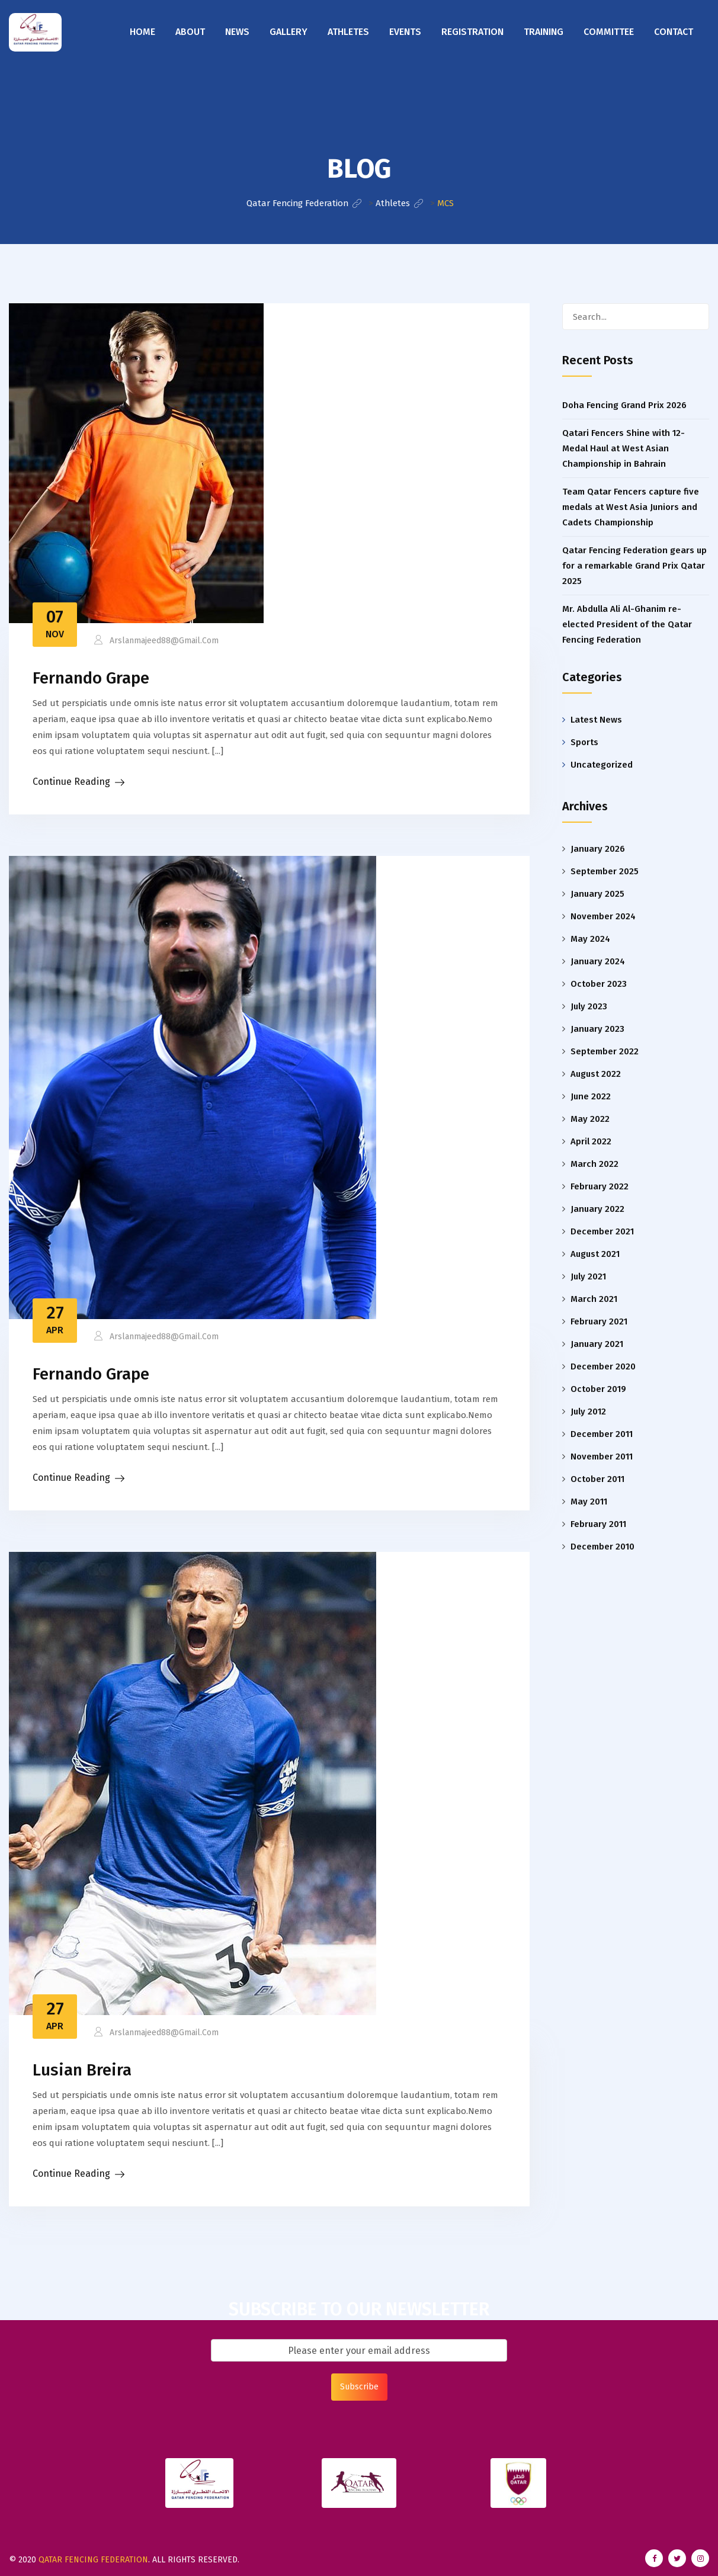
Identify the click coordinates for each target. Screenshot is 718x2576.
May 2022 (590, 1119)
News (237, 31)
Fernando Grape (91, 678)
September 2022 (604, 1051)
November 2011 (601, 1456)
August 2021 (595, 1254)
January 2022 (597, 1209)
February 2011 (598, 1524)
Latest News (596, 719)
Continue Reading (71, 781)
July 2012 (588, 1411)
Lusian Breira (82, 2070)
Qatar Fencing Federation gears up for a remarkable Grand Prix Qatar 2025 (634, 565)
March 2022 (594, 1164)
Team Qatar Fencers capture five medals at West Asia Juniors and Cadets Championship (630, 507)
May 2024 (590, 938)
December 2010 (602, 1546)
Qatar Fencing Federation (93, 2560)
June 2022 (590, 1096)
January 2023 (597, 1029)
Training (543, 31)
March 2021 (593, 1299)
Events (405, 31)
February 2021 (598, 1321)
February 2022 (599, 1186)
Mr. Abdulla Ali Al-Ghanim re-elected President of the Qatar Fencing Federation (627, 624)
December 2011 (601, 1434)
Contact (673, 31)
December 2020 (603, 1366)
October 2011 (597, 1479)
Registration (472, 31)
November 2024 (603, 916)
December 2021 (602, 1231)
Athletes (348, 31)
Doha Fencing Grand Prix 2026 (624, 405)
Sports (584, 742)
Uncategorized (601, 764)
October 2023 (598, 984)
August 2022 (595, 1074)
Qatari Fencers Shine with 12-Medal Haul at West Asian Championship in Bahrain (623, 448)
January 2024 (597, 961)
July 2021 (588, 1276)
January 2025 (597, 893)
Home (142, 31)
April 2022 (590, 1141)
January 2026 (597, 848)
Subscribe (359, 2387)
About (190, 31)
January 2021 (596, 1344)
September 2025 (604, 871)
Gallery (288, 31)
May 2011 (588, 1501)
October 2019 (598, 1389)
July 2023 (588, 1006)
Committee (609, 31)
